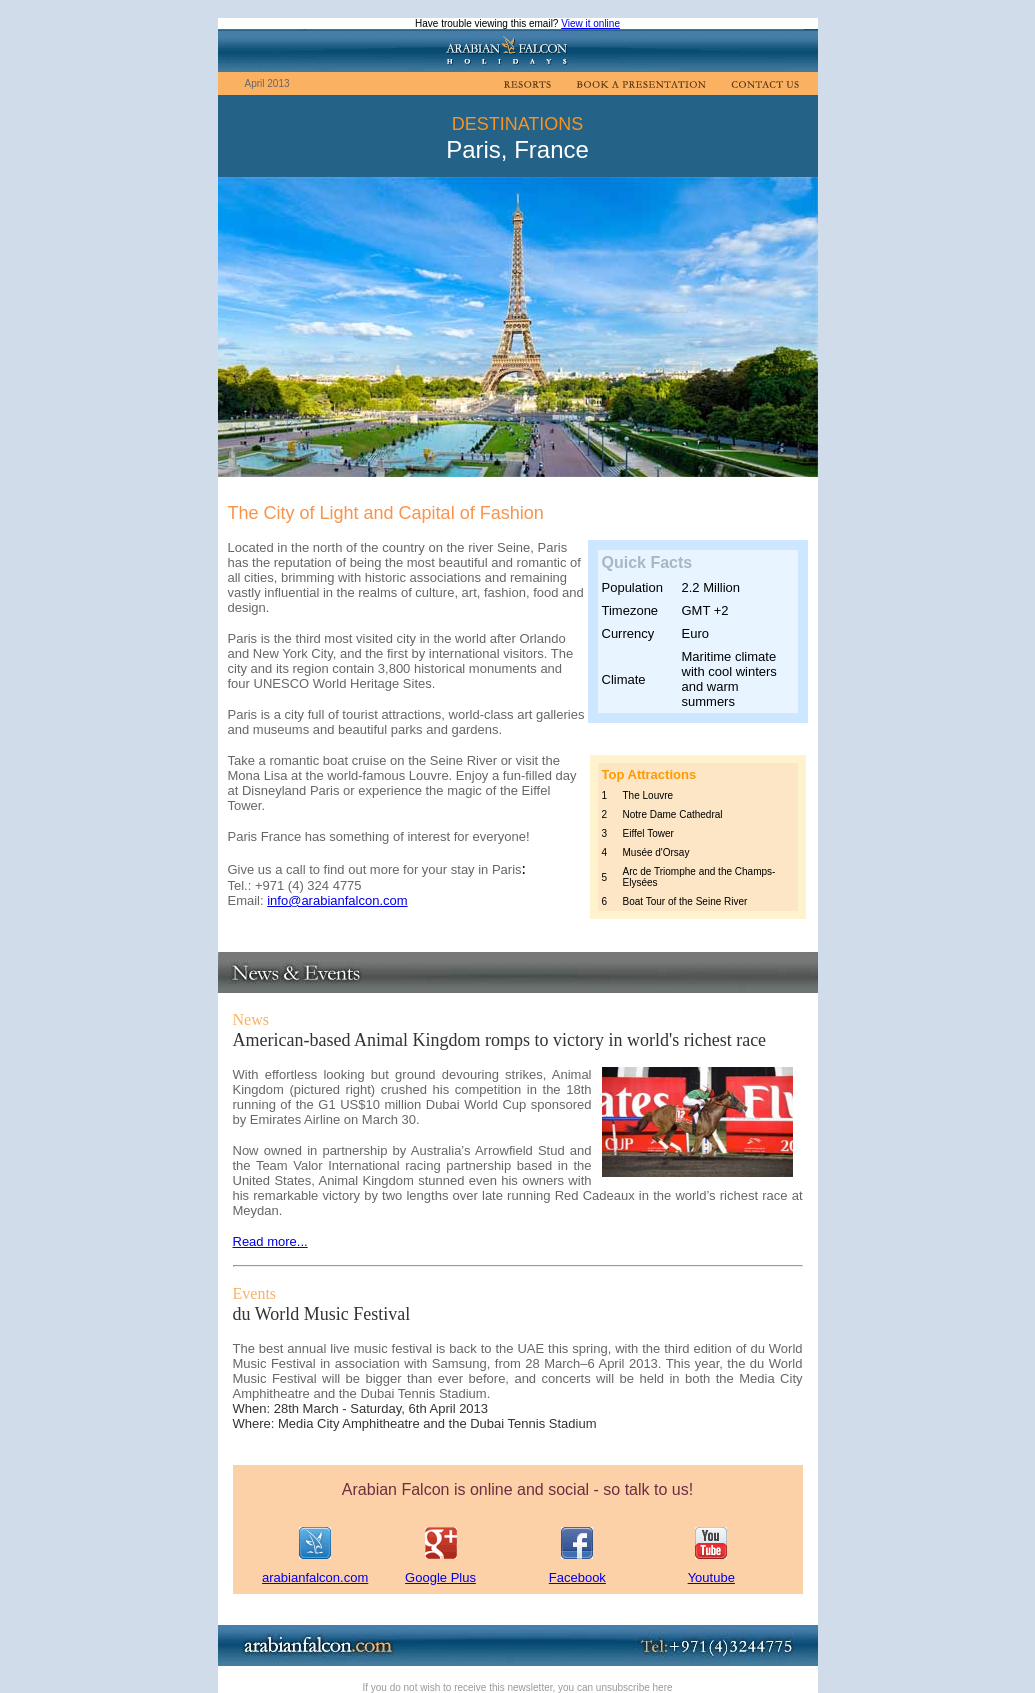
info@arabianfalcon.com (337, 900)
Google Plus (440, 1577)
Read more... (270, 1241)
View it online (590, 23)
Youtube (711, 1577)
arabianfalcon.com (315, 1577)
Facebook (577, 1577)
